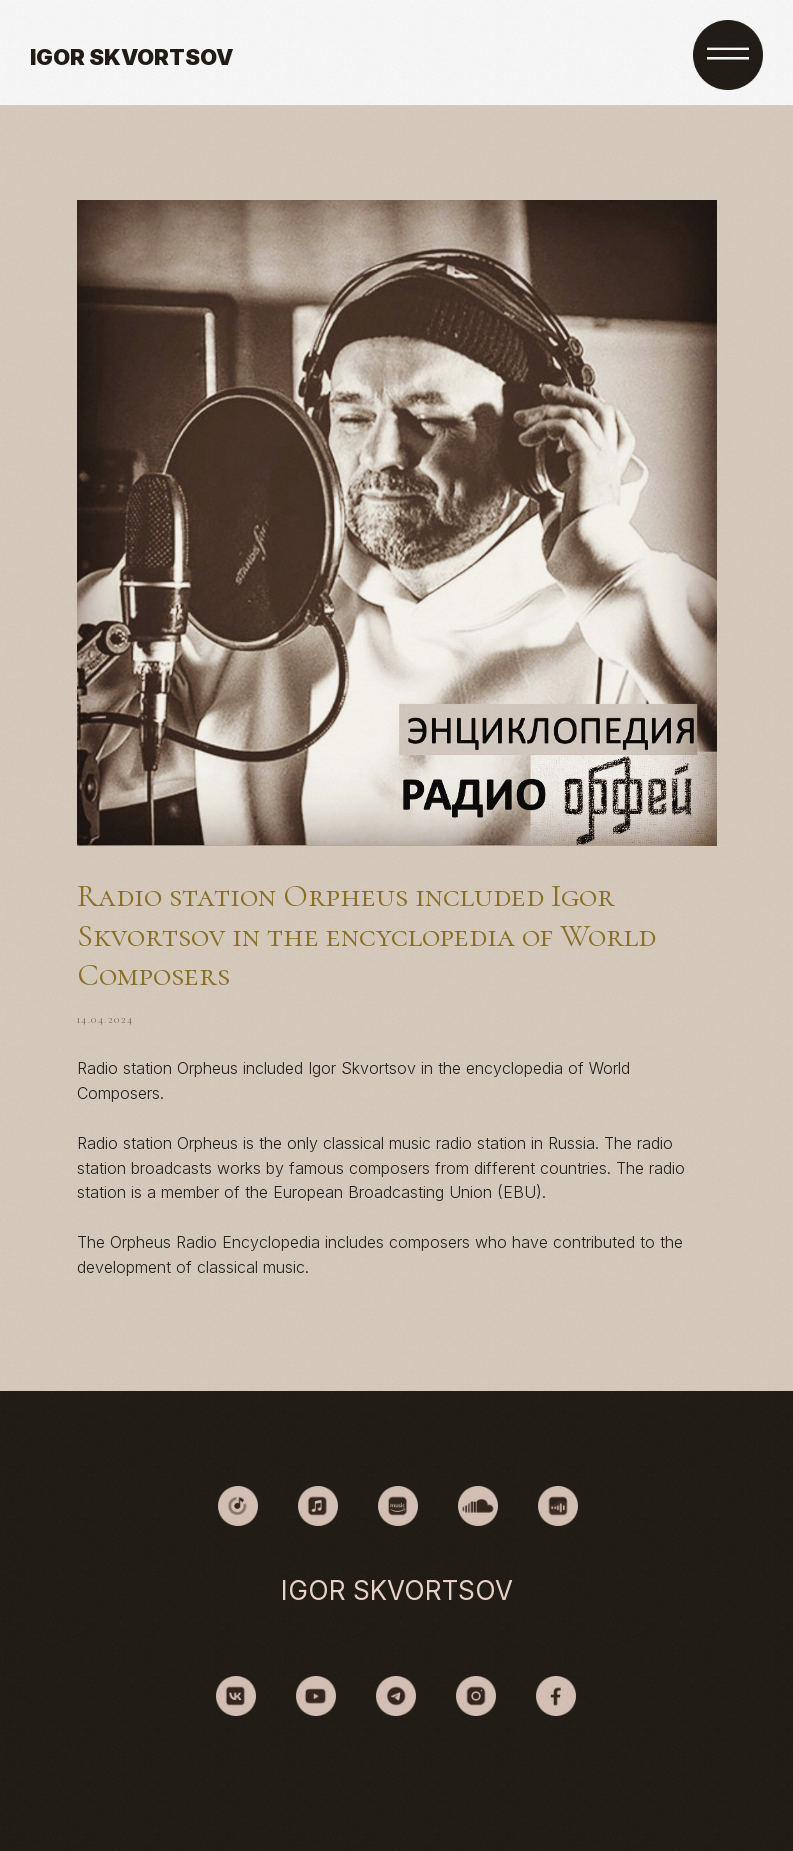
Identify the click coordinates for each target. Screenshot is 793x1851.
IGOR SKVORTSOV (131, 57)
